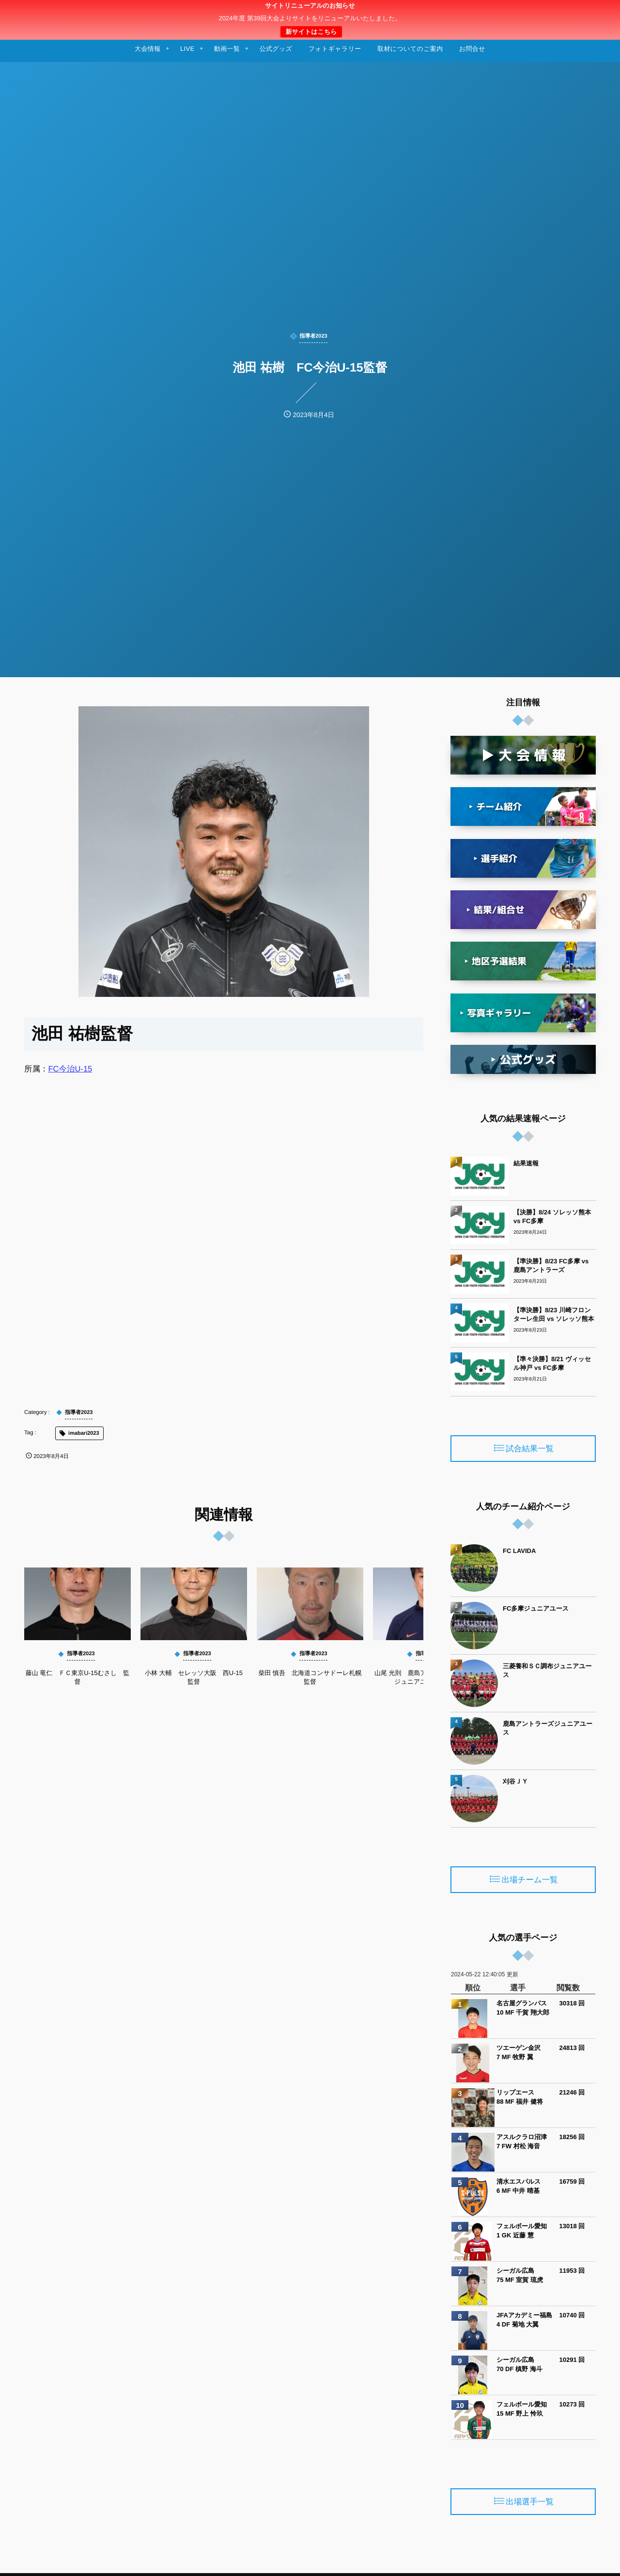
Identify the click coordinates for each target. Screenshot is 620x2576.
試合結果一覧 (530, 1448)
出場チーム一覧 (530, 1880)
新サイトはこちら (311, 31)
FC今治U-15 (70, 1069)
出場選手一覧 (530, 2502)
